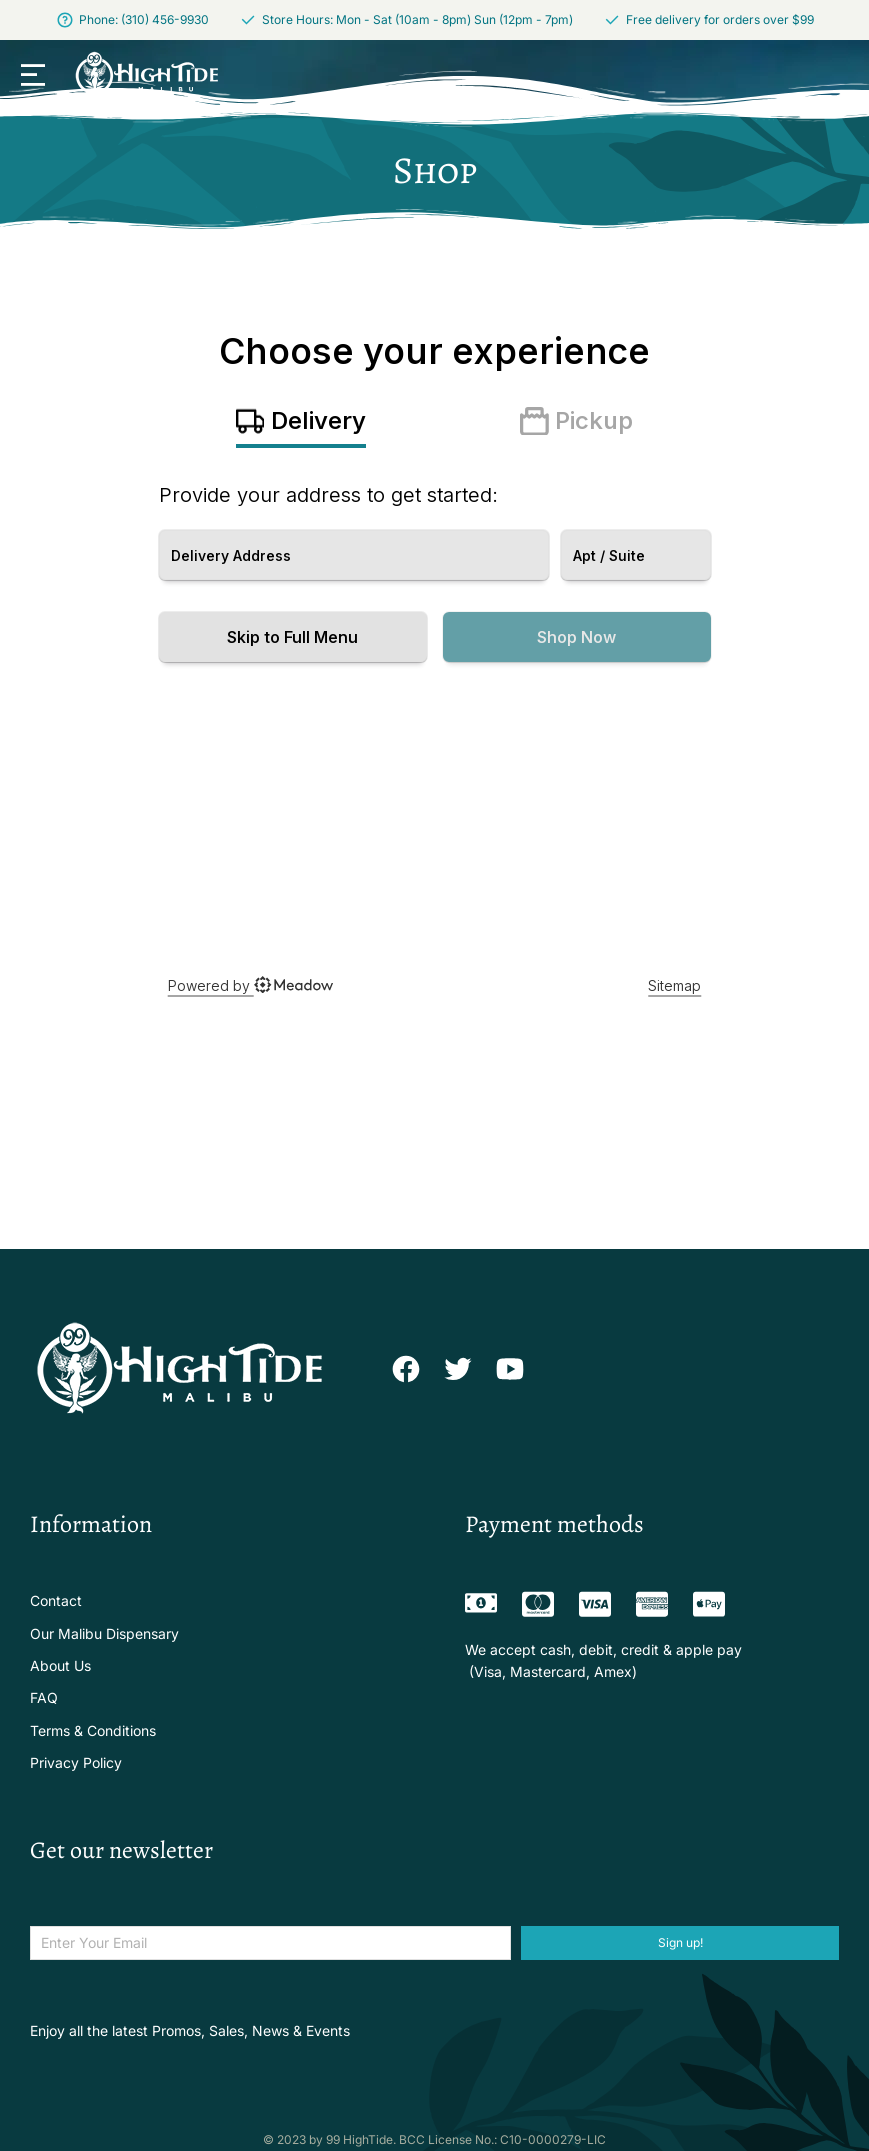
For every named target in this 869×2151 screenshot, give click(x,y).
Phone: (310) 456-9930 (144, 19)
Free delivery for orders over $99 (720, 19)
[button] (33, 75)
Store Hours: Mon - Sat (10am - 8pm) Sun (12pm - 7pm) (417, 19)
